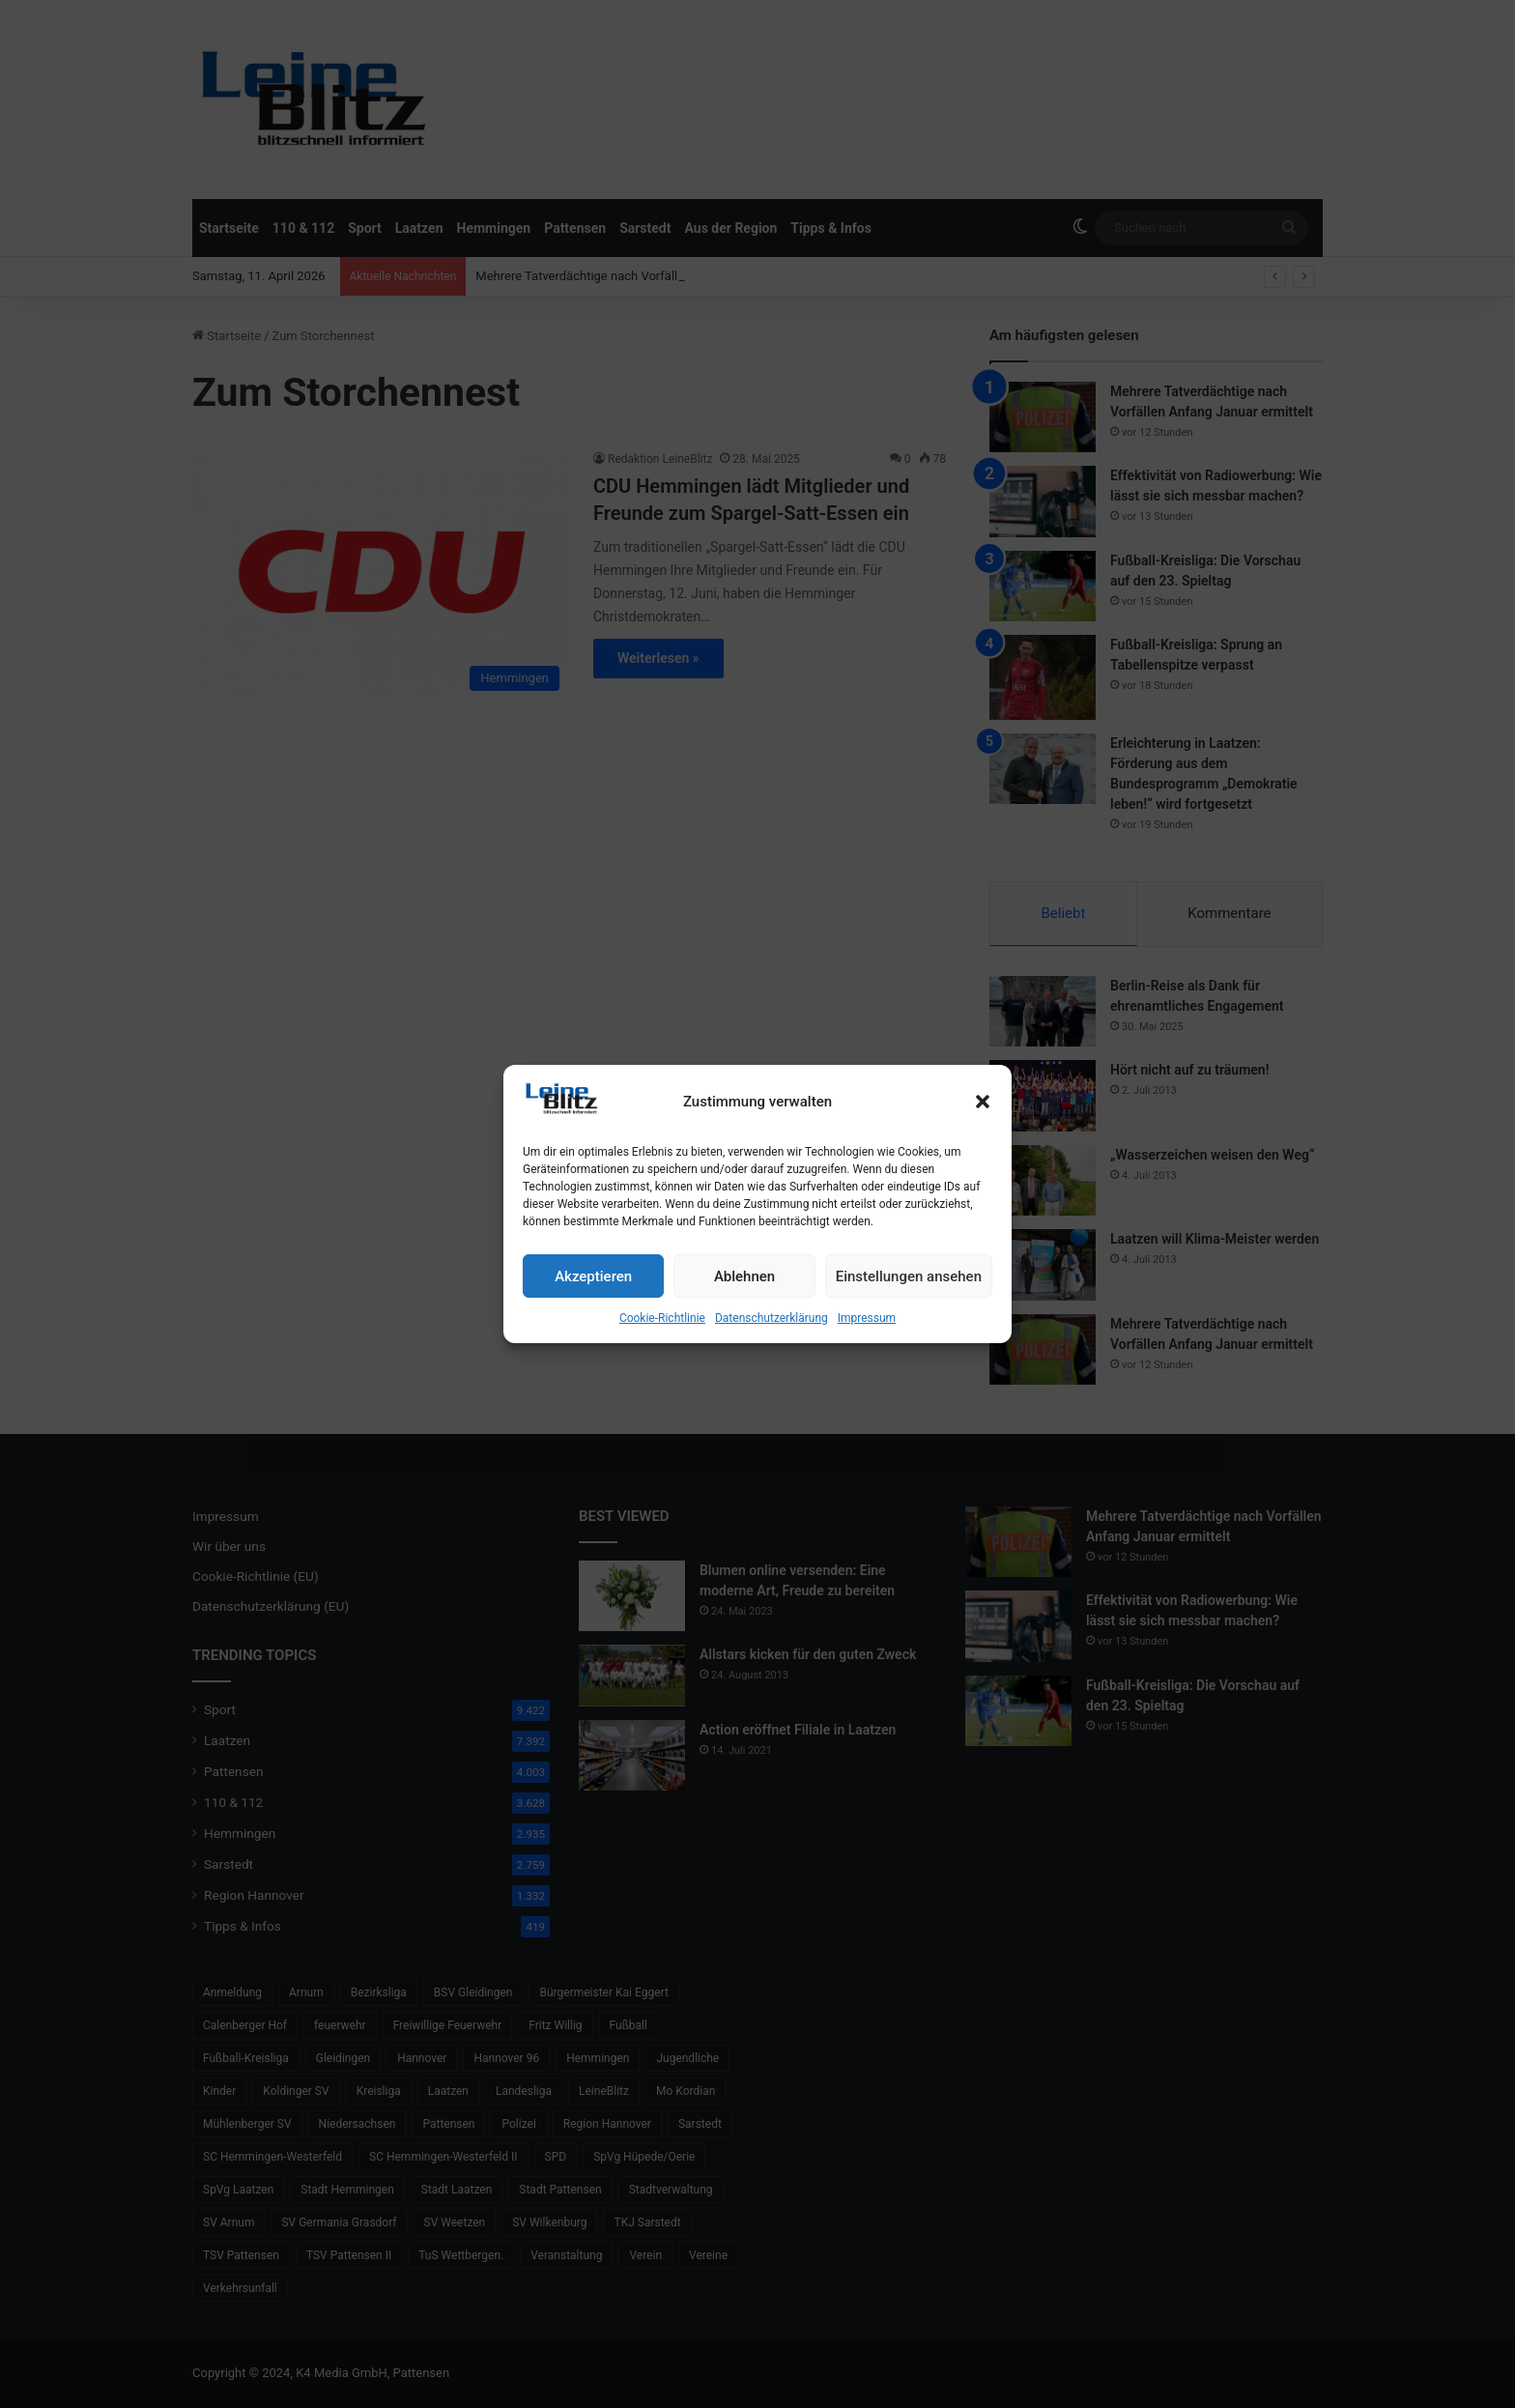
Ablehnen (744, 1276)
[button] (982, 1101)
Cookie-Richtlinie (662, 1318)
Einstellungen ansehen (909, 1276)
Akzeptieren (593, 1276)
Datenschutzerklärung (771, 1318)
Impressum (867, 1318)
